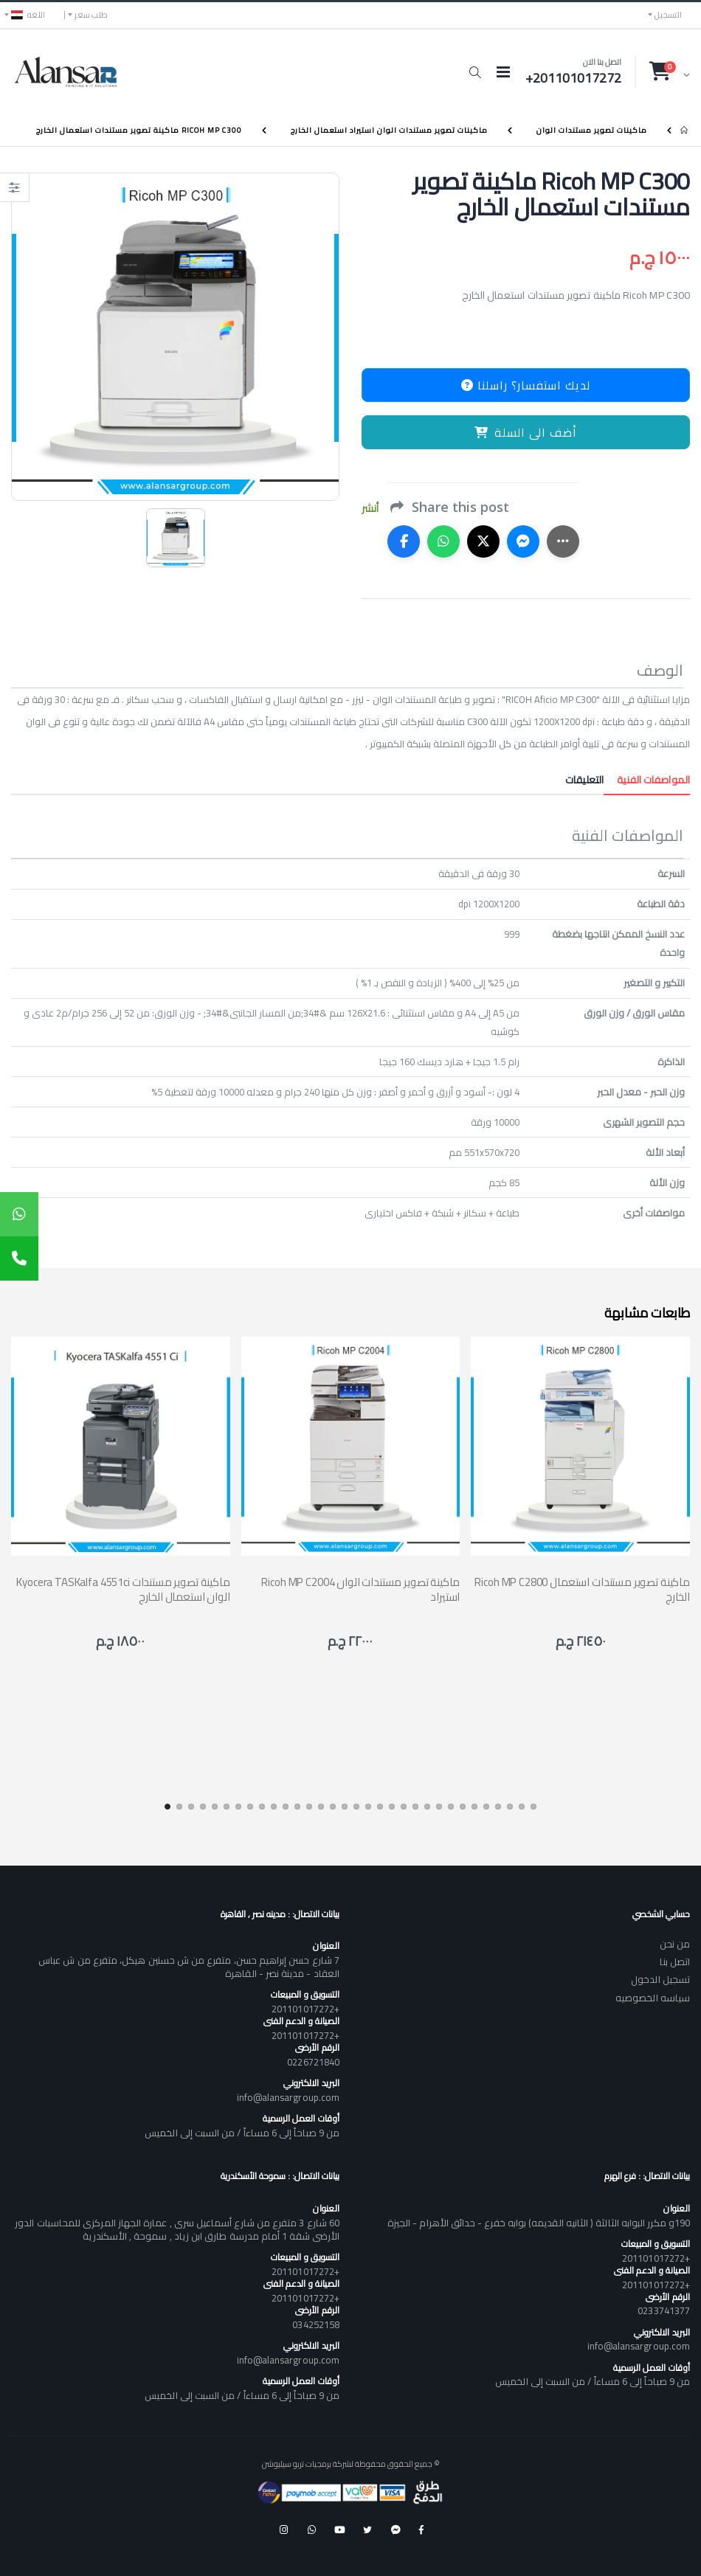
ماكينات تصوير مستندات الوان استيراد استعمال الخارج (389, 130)
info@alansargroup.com (288, 2097)
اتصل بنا (675, 1961)
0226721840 (313, 2062)
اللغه (28, 14)
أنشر (370, 508)
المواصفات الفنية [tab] (647, 779)
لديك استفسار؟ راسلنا (525, 385)
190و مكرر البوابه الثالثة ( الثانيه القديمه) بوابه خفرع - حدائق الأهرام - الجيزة (538, 2223)
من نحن (675, 1944)
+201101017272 (305, 2009)
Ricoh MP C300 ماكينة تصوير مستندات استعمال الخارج (139, 130)
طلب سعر (91, 14)
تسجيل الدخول (660, 1979)
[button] (475, 72)
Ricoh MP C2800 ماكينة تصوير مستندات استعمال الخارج (582, 1589)
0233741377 (664, 2310)
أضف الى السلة (525, 432)
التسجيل (668, 14)
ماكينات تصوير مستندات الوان (591, 130)
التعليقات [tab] (584, 779)
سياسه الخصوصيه (652, 1998)
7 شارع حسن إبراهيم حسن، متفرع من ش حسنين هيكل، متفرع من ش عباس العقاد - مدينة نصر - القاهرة (188, 1966)
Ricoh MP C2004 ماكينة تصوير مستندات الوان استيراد (360, 1589)
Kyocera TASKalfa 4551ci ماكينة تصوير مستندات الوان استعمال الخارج (122, 1589)
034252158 (315, 2324)
